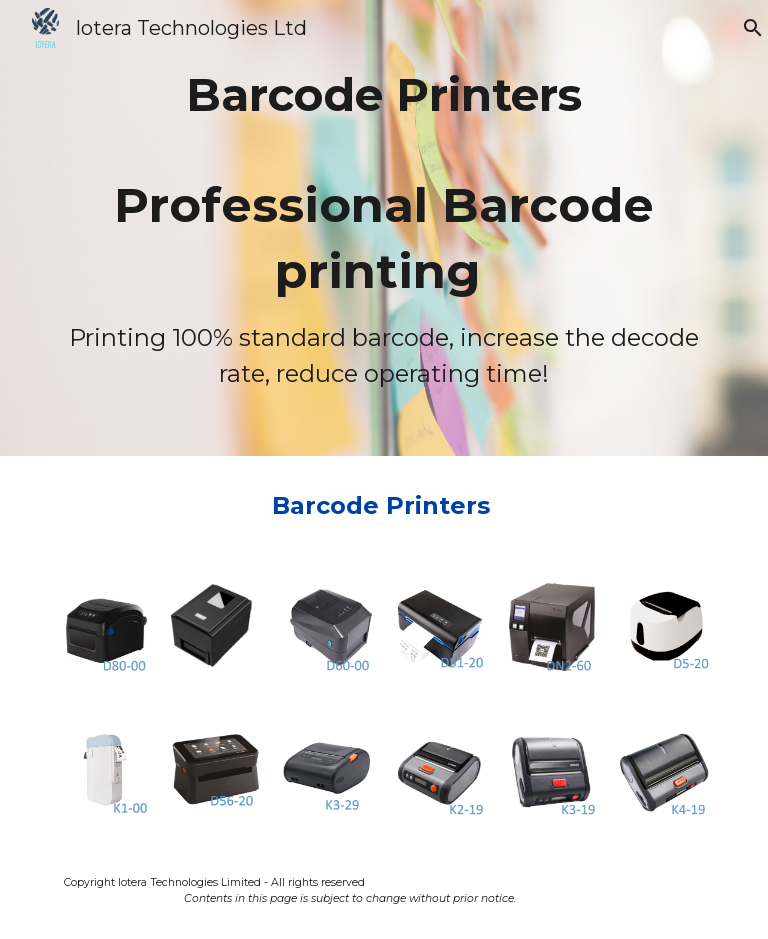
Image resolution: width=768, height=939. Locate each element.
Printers (441, 505)
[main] (383, 228)
